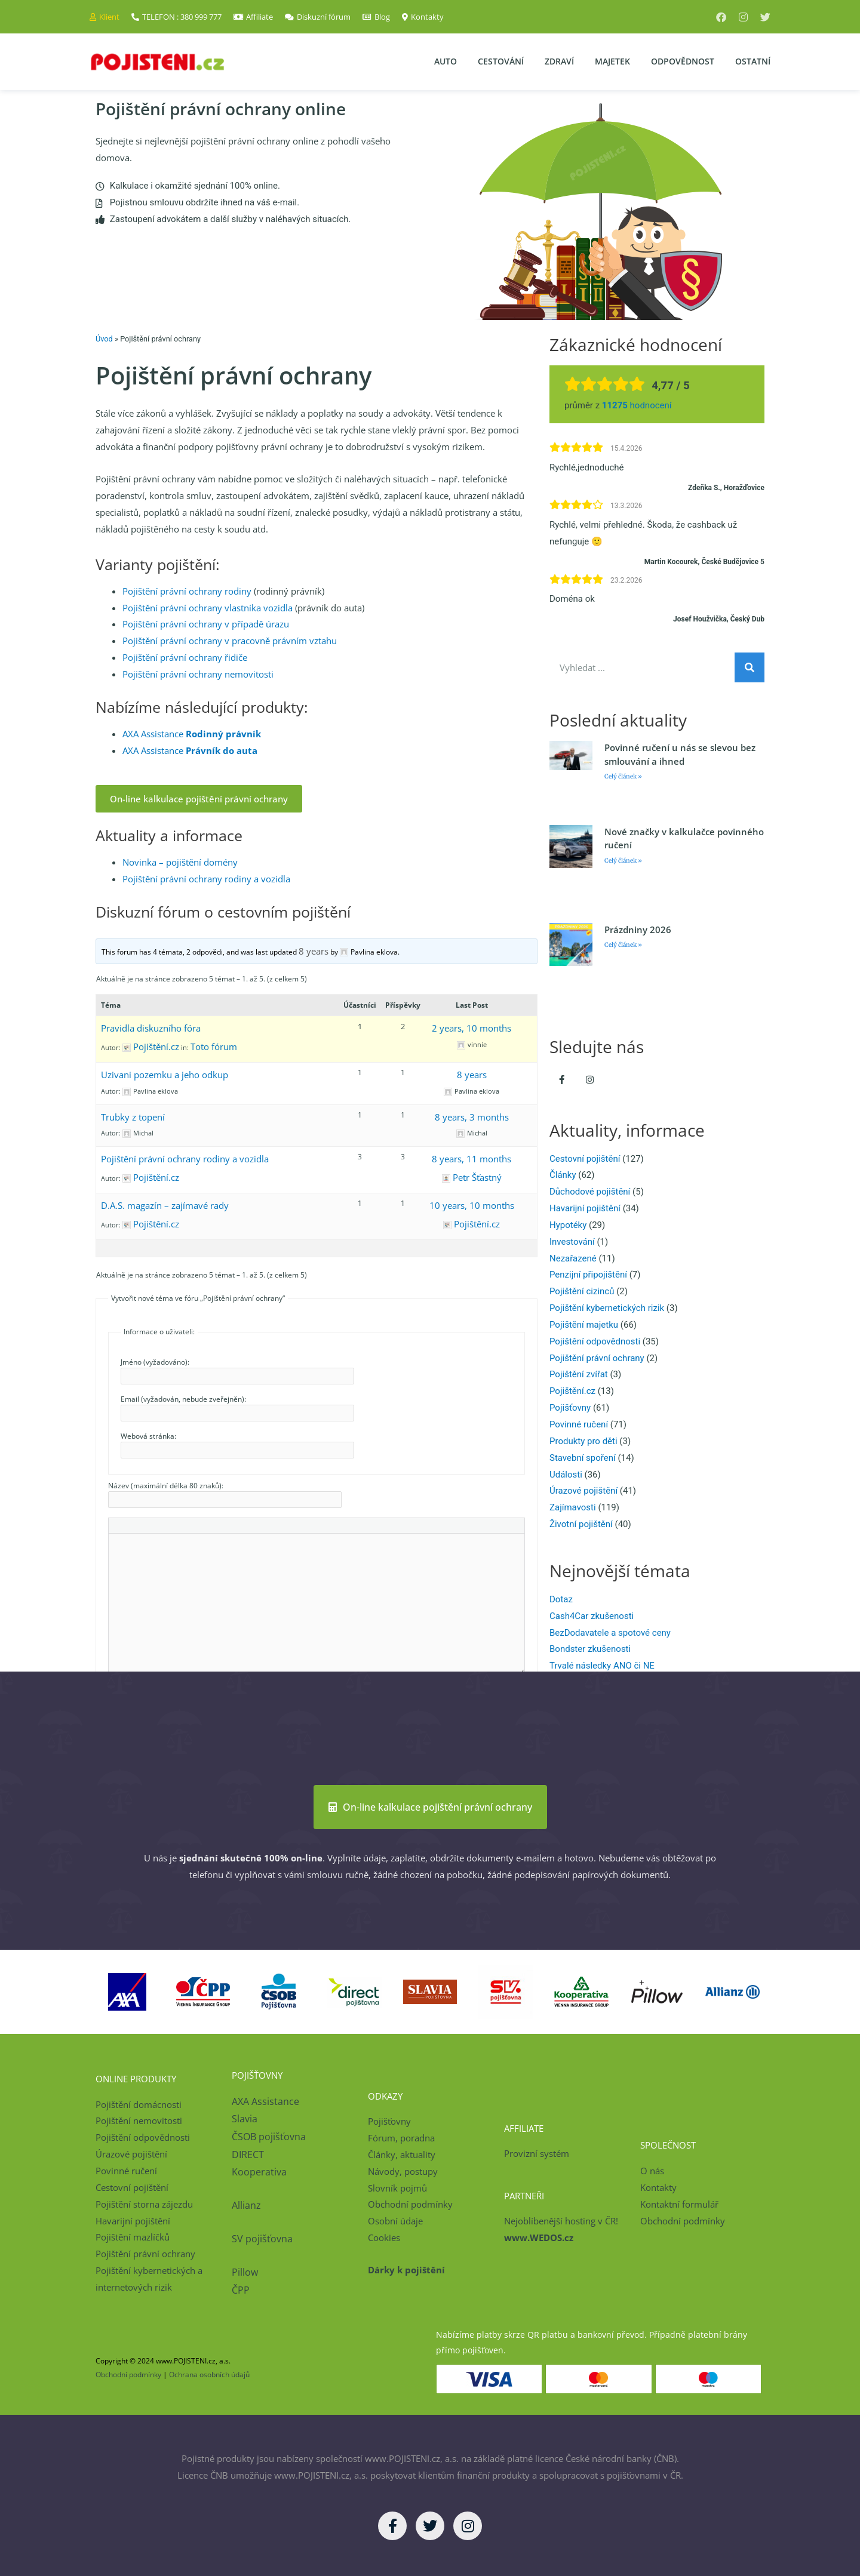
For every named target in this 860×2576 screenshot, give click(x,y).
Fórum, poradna (401, 2138)
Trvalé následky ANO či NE (602, 1665)
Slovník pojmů (397, 2188)
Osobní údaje (395, 2221)
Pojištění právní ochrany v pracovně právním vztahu (229, 641)
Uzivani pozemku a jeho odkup (164, 1075)
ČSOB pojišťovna (269, 2136)
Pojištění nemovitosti (139, 2120)
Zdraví (559, 61)
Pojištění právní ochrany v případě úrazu (205, 624)
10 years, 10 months (471, 1205)
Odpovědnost (682, 61)
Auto (445, 61)
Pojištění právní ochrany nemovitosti (198, 674)
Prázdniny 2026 (637, 929)
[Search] (749, 667)
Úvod (104, 338)
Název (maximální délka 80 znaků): (165, 1486)
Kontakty (658, 2187)
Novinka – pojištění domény (180, 862)
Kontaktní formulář (679, 2204)
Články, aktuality (401, 2154)
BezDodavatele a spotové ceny (610, 1632)
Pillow (245, 2272)
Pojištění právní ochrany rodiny (186, 591)
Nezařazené (573, 1258)
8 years (313, 951)
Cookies (384, 2237)
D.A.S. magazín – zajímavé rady (165, 1205)
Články (562, 1174)
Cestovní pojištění (584, 1158)
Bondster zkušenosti (590, 1649)
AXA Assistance (191, 734)
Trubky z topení (133, 1117)
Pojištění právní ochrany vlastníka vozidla (207, 608)
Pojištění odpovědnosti (594, 1341)
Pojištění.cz (572, 1391)
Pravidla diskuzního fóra (151, 1028)
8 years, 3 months (472, 1117)
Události (565, 1474)
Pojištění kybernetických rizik (606, 1308)
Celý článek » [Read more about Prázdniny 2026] (623, 945)
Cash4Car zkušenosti (591, 1616)
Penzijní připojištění (588, 1274)
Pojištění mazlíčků (133, 2237)
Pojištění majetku (583, 1324)
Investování (572, 1241)
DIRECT (248, 2154)
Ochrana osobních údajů (209, 2374)
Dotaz (561, 1599)
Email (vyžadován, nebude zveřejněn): (183, 1399)
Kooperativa (259, 2171)
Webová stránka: (148, 1436)
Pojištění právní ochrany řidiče (184, 657)
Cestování (501, 61)
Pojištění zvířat (578, 1374)
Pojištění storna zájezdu (144, 2204)
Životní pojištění (581, 1524)
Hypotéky (567, 1225)
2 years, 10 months (471, 1028)
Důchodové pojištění (589, 1191)
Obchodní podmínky (410, 2204)
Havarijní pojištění (585, 1208)
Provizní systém (536, 2153)
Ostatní (752, 61)
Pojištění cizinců (581, 1291)
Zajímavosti (572, 1507)
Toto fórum (214, 1046)
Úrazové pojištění (583, 1490)
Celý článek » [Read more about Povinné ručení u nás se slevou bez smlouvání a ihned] (623, 776)
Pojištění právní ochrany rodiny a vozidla (206, 879)
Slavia (244, 2118)
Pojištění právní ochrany (596, 1358)
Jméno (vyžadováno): (155, 1362)
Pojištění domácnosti (139, 2104)
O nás (652, 2171)
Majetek (612, 61)
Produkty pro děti (583, 1441)
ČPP (241, 2290)
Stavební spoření (582, 1457)
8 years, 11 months (471, 1159)
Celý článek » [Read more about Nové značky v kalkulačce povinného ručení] (623, 860)
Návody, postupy (403, 2171)
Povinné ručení (578, 1424)
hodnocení (637, 405)
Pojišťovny (570, 1407)
